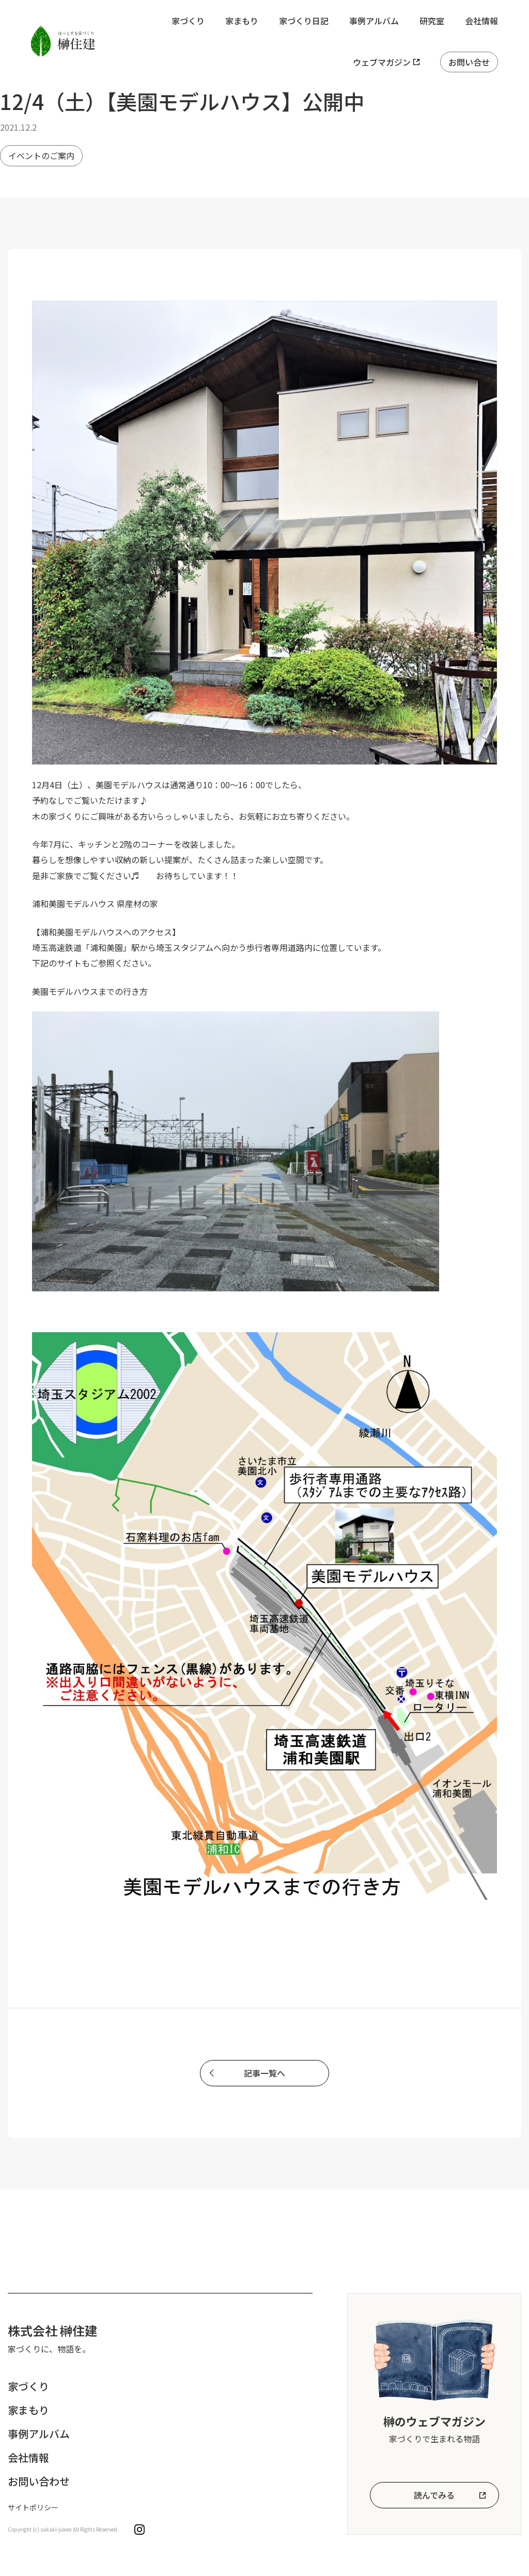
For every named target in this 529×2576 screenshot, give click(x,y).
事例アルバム (374, 20)
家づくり (188, 20)
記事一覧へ (264, 2073)
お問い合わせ (39, 2481)
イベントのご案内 (41, 155)
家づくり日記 (304, 20)
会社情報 (481, 20)
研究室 (431, 20)
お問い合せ (469, 62)
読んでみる (434, 2495)
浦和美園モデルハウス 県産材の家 (95, 903)
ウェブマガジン (382, 62)
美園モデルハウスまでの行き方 (90, 991)
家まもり (241, 20)
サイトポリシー (33, 2507)
